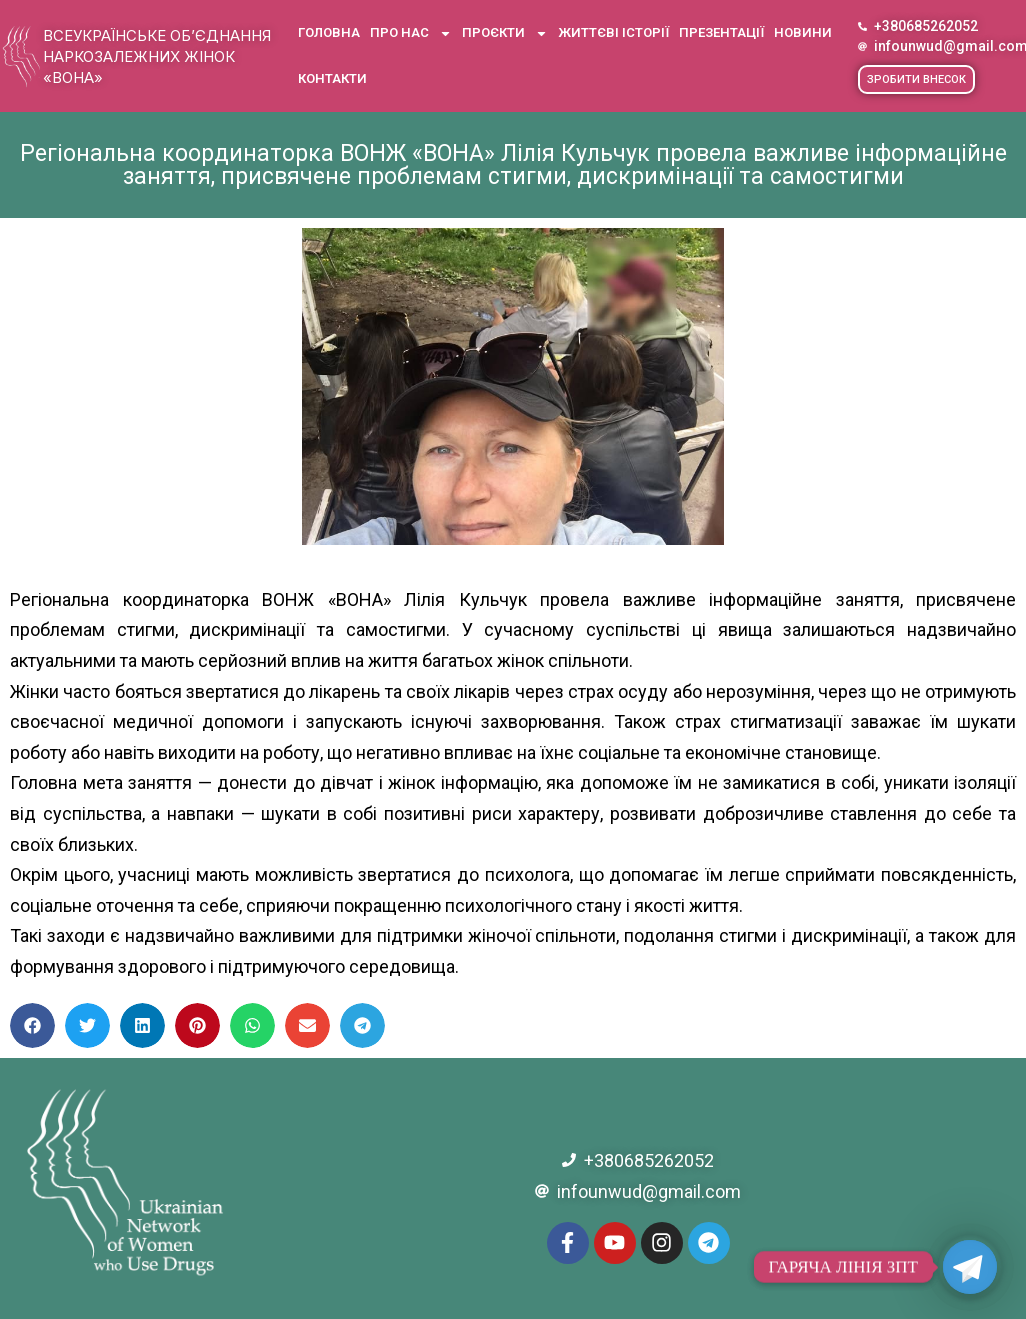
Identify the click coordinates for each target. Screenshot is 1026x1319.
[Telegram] (970, 1267)
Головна (329, 32)
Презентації (721, 32)
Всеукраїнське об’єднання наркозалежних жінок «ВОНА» (157, 56)
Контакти (332, 78)
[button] (916, 79)
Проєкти (505, 33)
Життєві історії (613, 32)
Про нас (411, 33)
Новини (803, 32)
